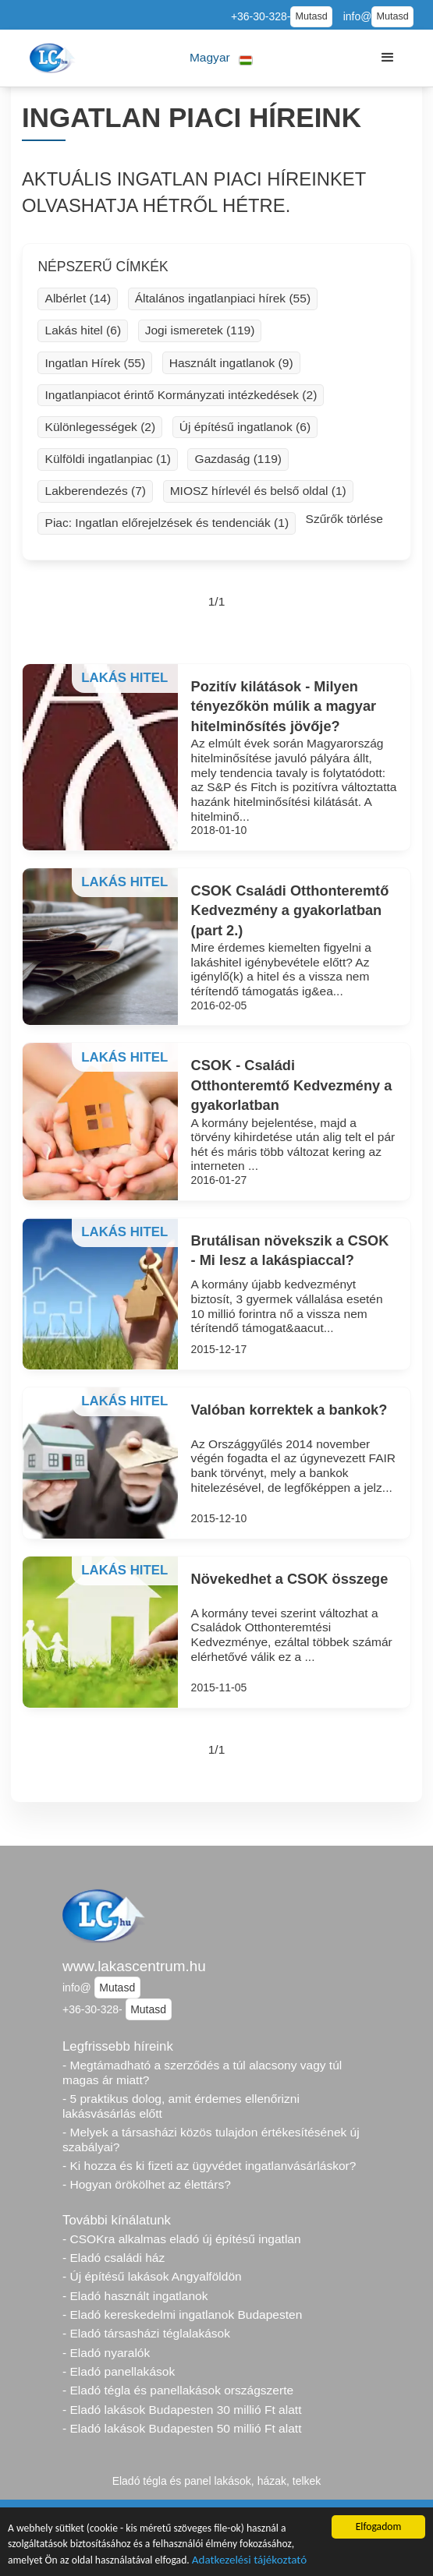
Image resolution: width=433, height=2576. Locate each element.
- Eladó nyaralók (106, 2352)
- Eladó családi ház (113, 2257)
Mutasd (311, 16)
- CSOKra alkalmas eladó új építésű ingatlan (181, 2239)
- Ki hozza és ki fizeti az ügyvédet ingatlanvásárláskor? (209, 2165)
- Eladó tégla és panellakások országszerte (177, 2390)
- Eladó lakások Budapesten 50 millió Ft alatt (181, 2428)
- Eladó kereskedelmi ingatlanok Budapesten (182, 2314)
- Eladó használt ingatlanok (135, 2295)
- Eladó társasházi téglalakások (146, 2333)
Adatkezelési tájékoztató (249, 2561)
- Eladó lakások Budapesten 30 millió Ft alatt (181, 2409)
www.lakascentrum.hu (134, 1966)
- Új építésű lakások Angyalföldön (152, 2276)
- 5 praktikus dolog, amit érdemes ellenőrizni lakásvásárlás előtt (181, 2106)
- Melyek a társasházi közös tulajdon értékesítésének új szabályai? (211, 2139)
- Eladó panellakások (118, 2371)
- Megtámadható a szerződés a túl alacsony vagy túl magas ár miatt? (202, 2072)
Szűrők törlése (344, 518)
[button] (221, 58)
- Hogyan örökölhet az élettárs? (146, 2184)
